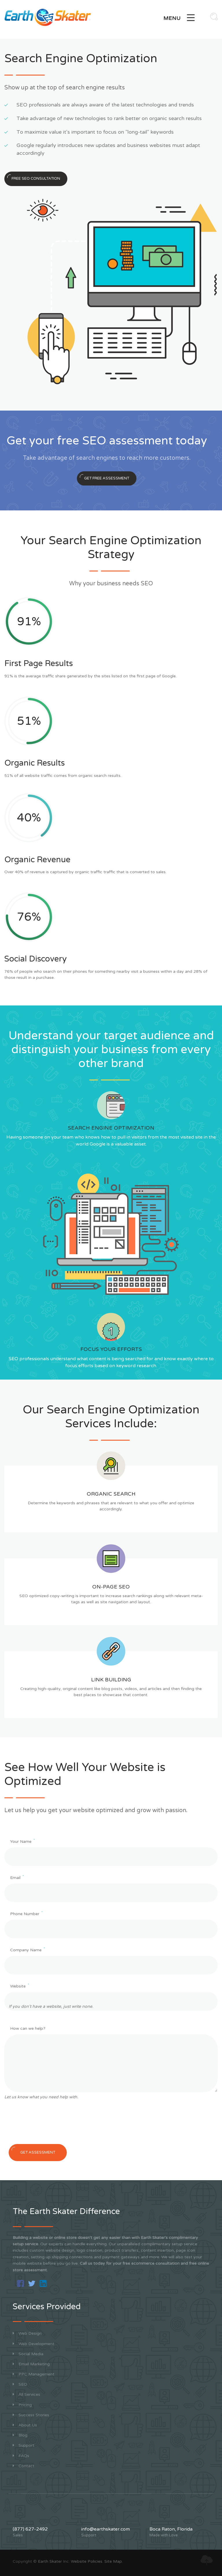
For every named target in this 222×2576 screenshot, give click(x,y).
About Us (25, 2425)
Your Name (22, 1841)
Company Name (27, 1949)
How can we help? (27, 2028)
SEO (20, 2384)
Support (23, 2445)
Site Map (113, 2561)
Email (17, 1877)
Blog (20, 2435)
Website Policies (86, 2561)
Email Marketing (31, 2364)
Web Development (33, 2343)
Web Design (27, 2333)
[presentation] (48, 2124)
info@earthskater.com (105, 2529)
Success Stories (31, 2415)
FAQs (21, 2455)
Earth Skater (50, 2561)
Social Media (28, 2353)
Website (19, 1986)
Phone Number (26, 1913)
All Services (26, 2394)
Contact (23, 2465)
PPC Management (33, 2374)
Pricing (22, 2404)
